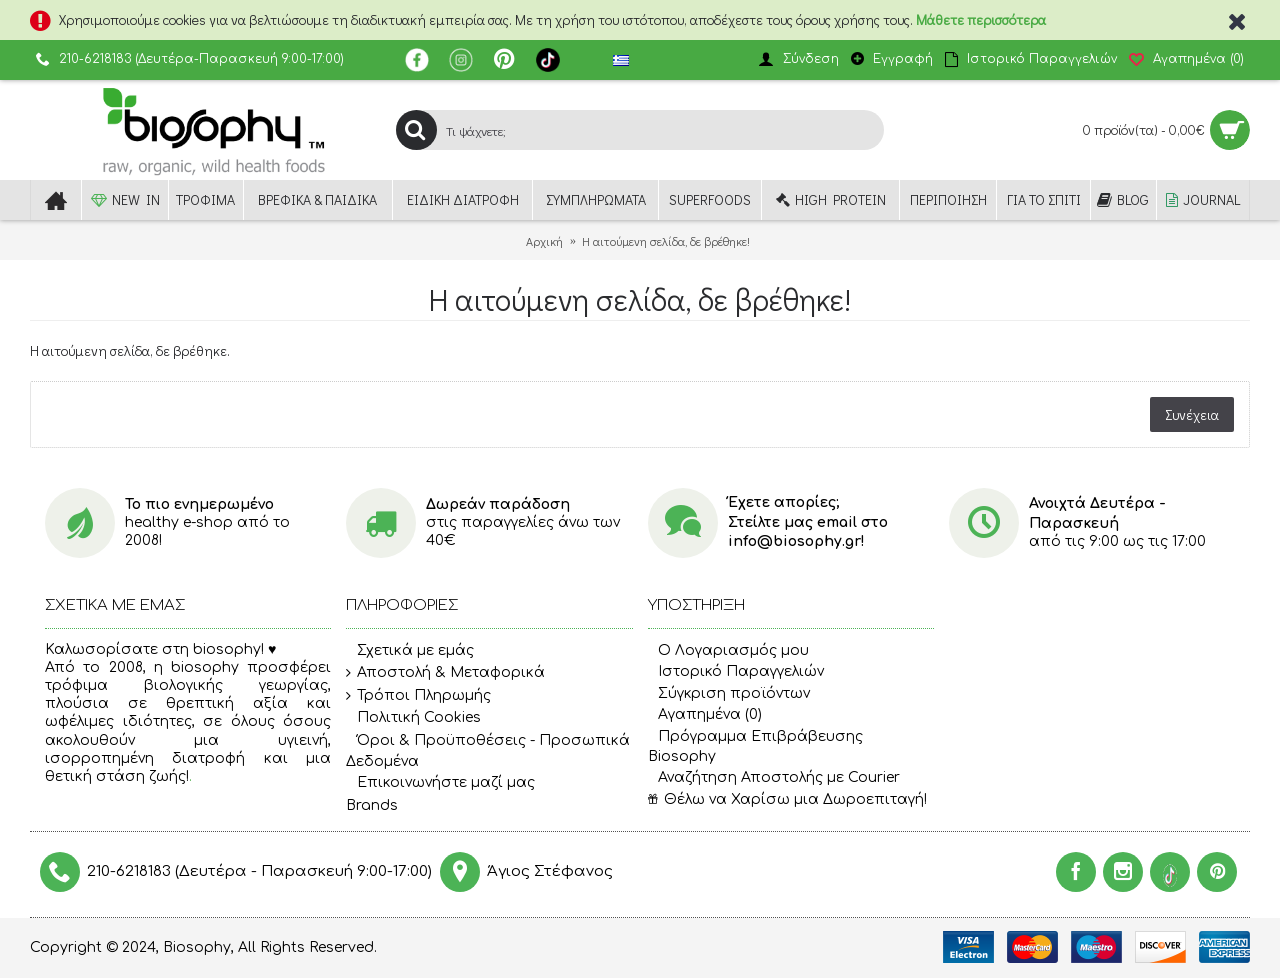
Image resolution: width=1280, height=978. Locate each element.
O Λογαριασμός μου (728, 650)
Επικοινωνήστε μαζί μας (440, 783)
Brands (372, 805)
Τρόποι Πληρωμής (418, 696)
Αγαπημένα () (705, 714)
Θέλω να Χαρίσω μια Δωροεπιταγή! (787, 799)
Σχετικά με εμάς (410, 651)
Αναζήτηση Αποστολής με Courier (774, 777)
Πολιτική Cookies (413, 719)
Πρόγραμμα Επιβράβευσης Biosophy (755, 746)
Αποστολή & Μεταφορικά (445, 673)
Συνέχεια (1192, 414)
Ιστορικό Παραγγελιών (736, 671)
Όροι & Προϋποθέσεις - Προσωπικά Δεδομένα (488, 750)
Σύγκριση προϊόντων (729, 693)
